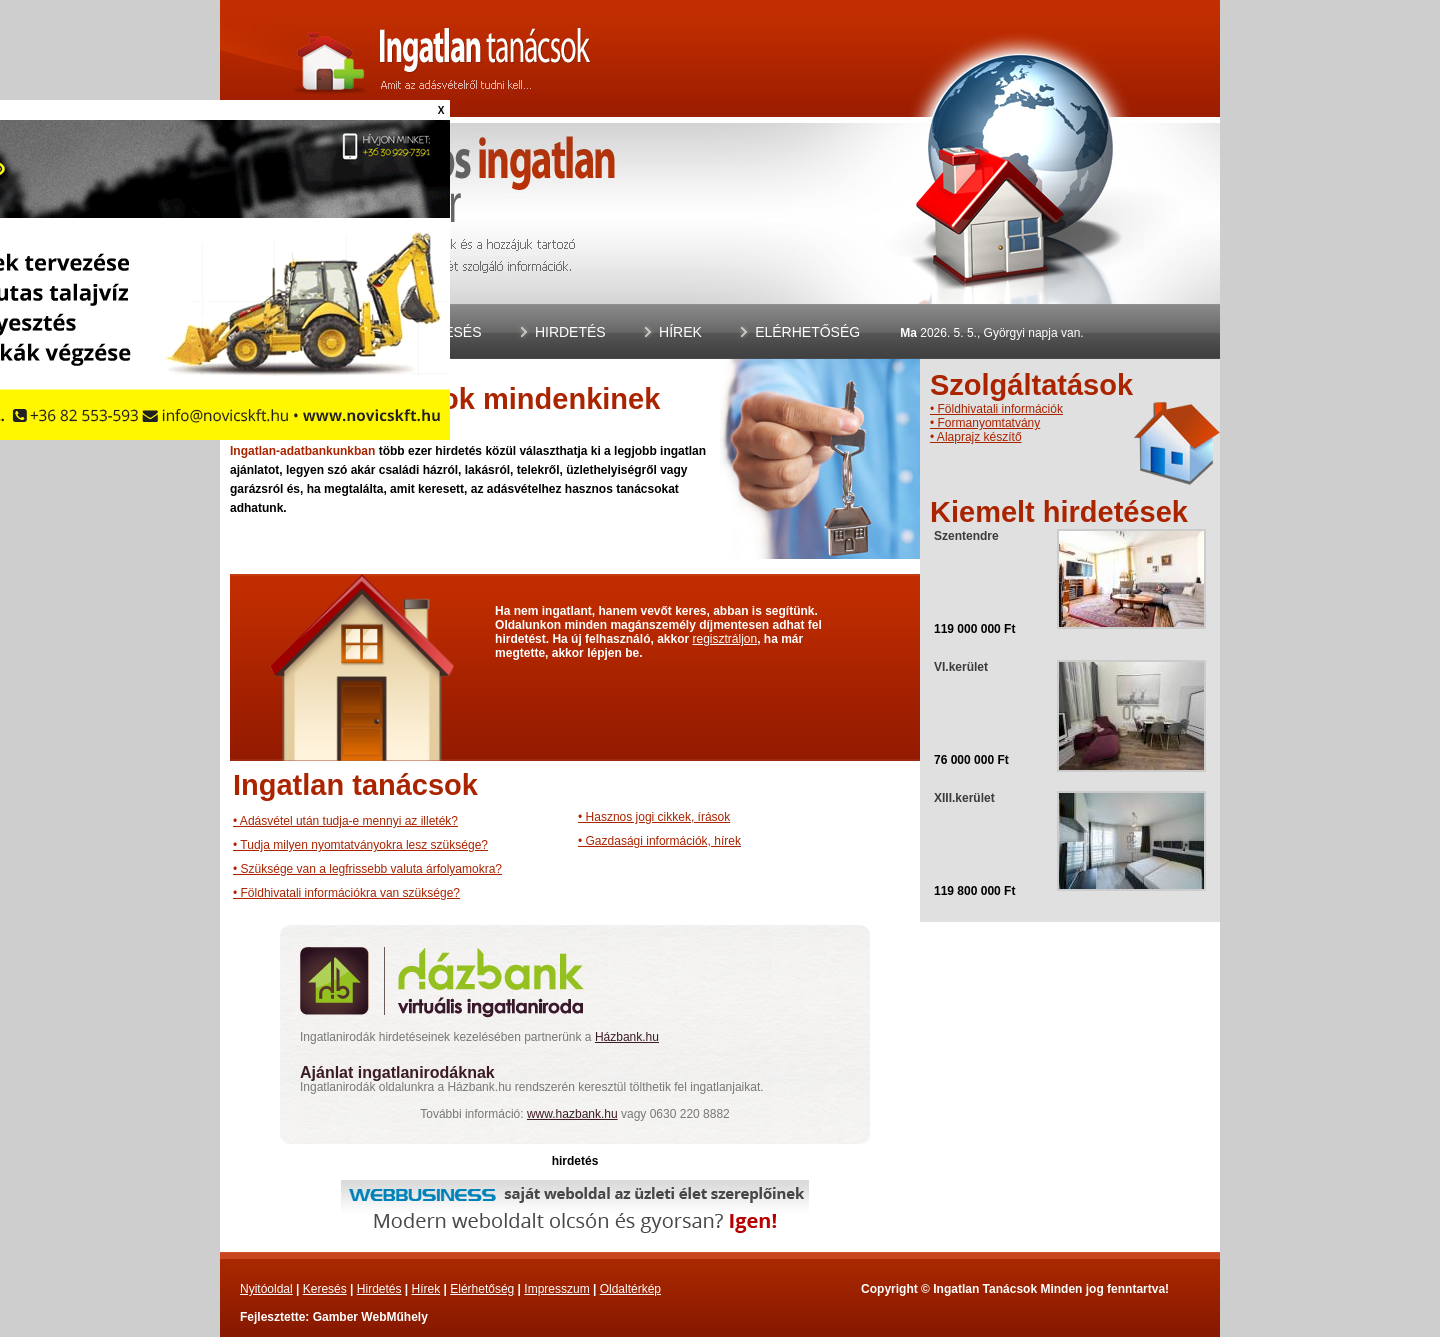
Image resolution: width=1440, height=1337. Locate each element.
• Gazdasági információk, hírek (659, 841)
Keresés (448, 332)
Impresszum (556, 1289)
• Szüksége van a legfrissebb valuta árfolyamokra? (367, 869)
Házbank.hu (627, 1037)
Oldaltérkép (630, 1289)
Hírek (680, 332)
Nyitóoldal (266, 1289)
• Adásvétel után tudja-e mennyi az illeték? (345, 821)
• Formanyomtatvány (985, 423)
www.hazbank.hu (572, 1114)
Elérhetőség (807, 332)
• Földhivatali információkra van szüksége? (346, 893)
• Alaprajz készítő (976, 437)
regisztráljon (724, 639)
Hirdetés (570, 332)
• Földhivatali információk (996, 409)
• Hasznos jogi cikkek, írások (654, 817)
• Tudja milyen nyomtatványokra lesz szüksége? (360, 845)
